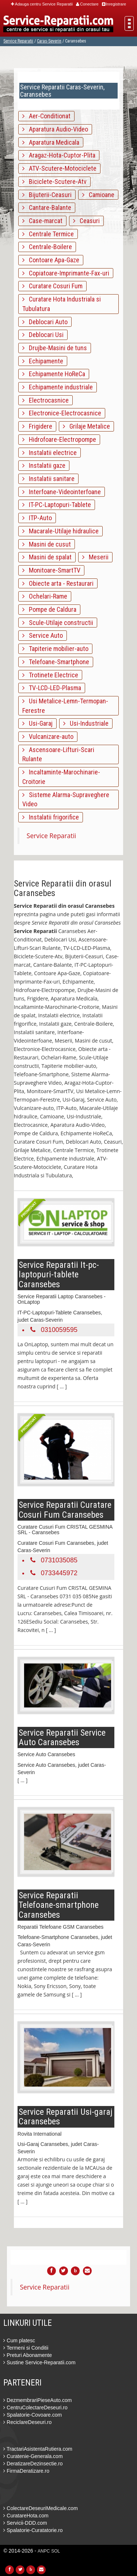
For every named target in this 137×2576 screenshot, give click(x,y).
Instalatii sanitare (48, 478)
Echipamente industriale (57, 387)
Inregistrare (114, 4)
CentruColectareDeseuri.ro (35, 2407)
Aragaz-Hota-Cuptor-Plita (58, 155)
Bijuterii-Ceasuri (47, 195)
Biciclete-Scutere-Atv (54, 181)
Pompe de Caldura (49, 609)
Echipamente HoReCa (53, 374)
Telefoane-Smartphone (55, 662)
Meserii (95, 557)
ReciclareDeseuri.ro (27, 2422)
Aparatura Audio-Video (55, 129)
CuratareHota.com (25, 2515)
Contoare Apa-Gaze (50, 260)
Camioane (98, 195)
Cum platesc (19, 2340)
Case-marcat (42, 221)
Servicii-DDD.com (25, 2523)
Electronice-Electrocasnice (61, 413)
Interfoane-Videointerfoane (61, 492)
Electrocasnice (45, 400)
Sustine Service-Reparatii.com (39, 2362)
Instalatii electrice (49, 452)
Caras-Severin (49, 41)
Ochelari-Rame (44, 596)
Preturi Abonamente (27, 2355)
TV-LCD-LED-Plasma (51, 688)
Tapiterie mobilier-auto (55, 648)
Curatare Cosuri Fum (52, 286)
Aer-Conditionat (46, 116)
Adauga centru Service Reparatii (42, 4)
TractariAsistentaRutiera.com (37, 2449)
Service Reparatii (18, 41)
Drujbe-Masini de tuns (54, 348)
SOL (55, 2551)
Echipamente (42, 361)
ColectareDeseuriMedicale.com (40, 2508)
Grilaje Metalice (86, 426)
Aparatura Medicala (50, 142)
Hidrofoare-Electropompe (59, 439)
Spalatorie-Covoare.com (32, 2415)
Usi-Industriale (86, 723)
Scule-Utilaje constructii (57, 622)
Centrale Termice (48, 234)
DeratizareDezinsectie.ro (32, 2463)
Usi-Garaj (37, 723)
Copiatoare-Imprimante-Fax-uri (65, 273)
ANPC (44, 2551)
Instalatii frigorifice (50, 817)
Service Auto (42, 635)
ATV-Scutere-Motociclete (59, 168)
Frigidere (37, 426)
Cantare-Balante (46, 207)
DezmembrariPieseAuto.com (37, 2400)
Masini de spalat (47, 557)
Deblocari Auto (45, 322)
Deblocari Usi (43, 334)
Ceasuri (86, 221)
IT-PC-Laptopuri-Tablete (56, 504)
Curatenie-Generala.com (32, 2456)
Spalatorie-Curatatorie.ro (32, 2530)
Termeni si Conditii (25, 2348)
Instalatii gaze (43, 465)
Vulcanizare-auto (47, 736)
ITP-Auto (37, 518)
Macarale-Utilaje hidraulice (60, 531)
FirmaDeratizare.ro (26, 2471)
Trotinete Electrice (50, 675)
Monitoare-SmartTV (51, 570)
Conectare (87, 4)
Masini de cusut (46, 544)
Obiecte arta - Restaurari (58, 583)
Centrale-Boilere (47, 247)
